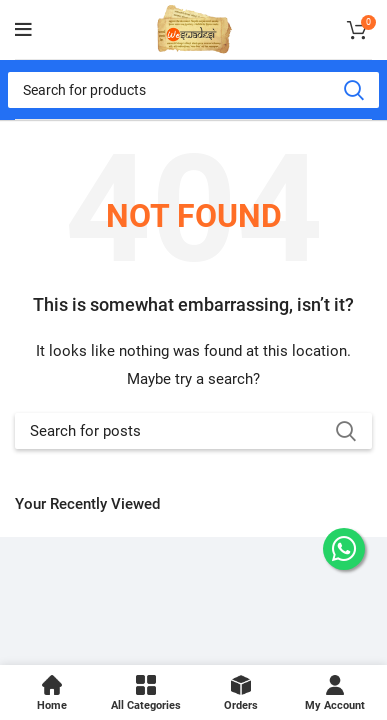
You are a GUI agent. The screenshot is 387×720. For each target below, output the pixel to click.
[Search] (193, 90)
